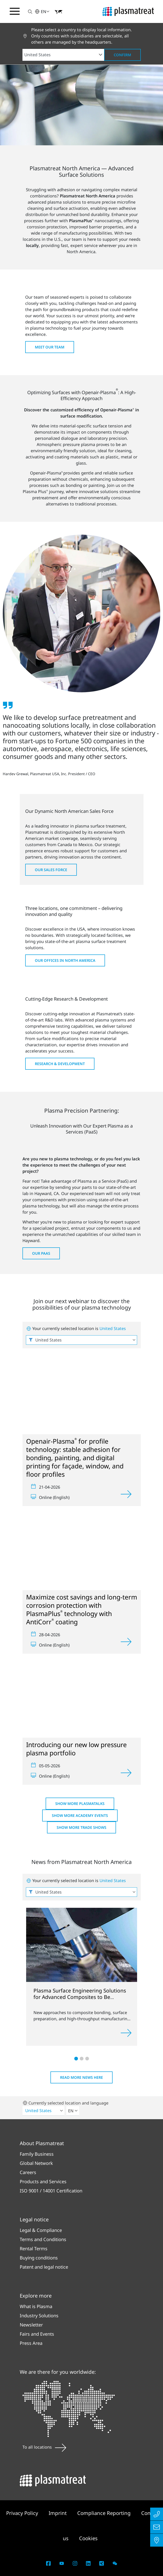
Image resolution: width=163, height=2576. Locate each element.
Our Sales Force (51, 869)
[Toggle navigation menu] (14, 11)
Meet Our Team (49, 347)
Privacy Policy (22, 2512)
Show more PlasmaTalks (80, 1803)
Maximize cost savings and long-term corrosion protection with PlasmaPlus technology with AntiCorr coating (81, 1609)
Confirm (122, 54)
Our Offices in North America (65, 960)
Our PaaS (41, 1253)
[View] (126, 1494)
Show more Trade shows (81, 1827)
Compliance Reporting (104, 2512)
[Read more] (126, 2032)
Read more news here (81, 2077)
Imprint (58, 2512)
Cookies (88, 2538)
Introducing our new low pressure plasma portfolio (76, 1748)
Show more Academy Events (80, 1815)
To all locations (44, 2447)
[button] (27, 11)
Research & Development (60, 1063)
